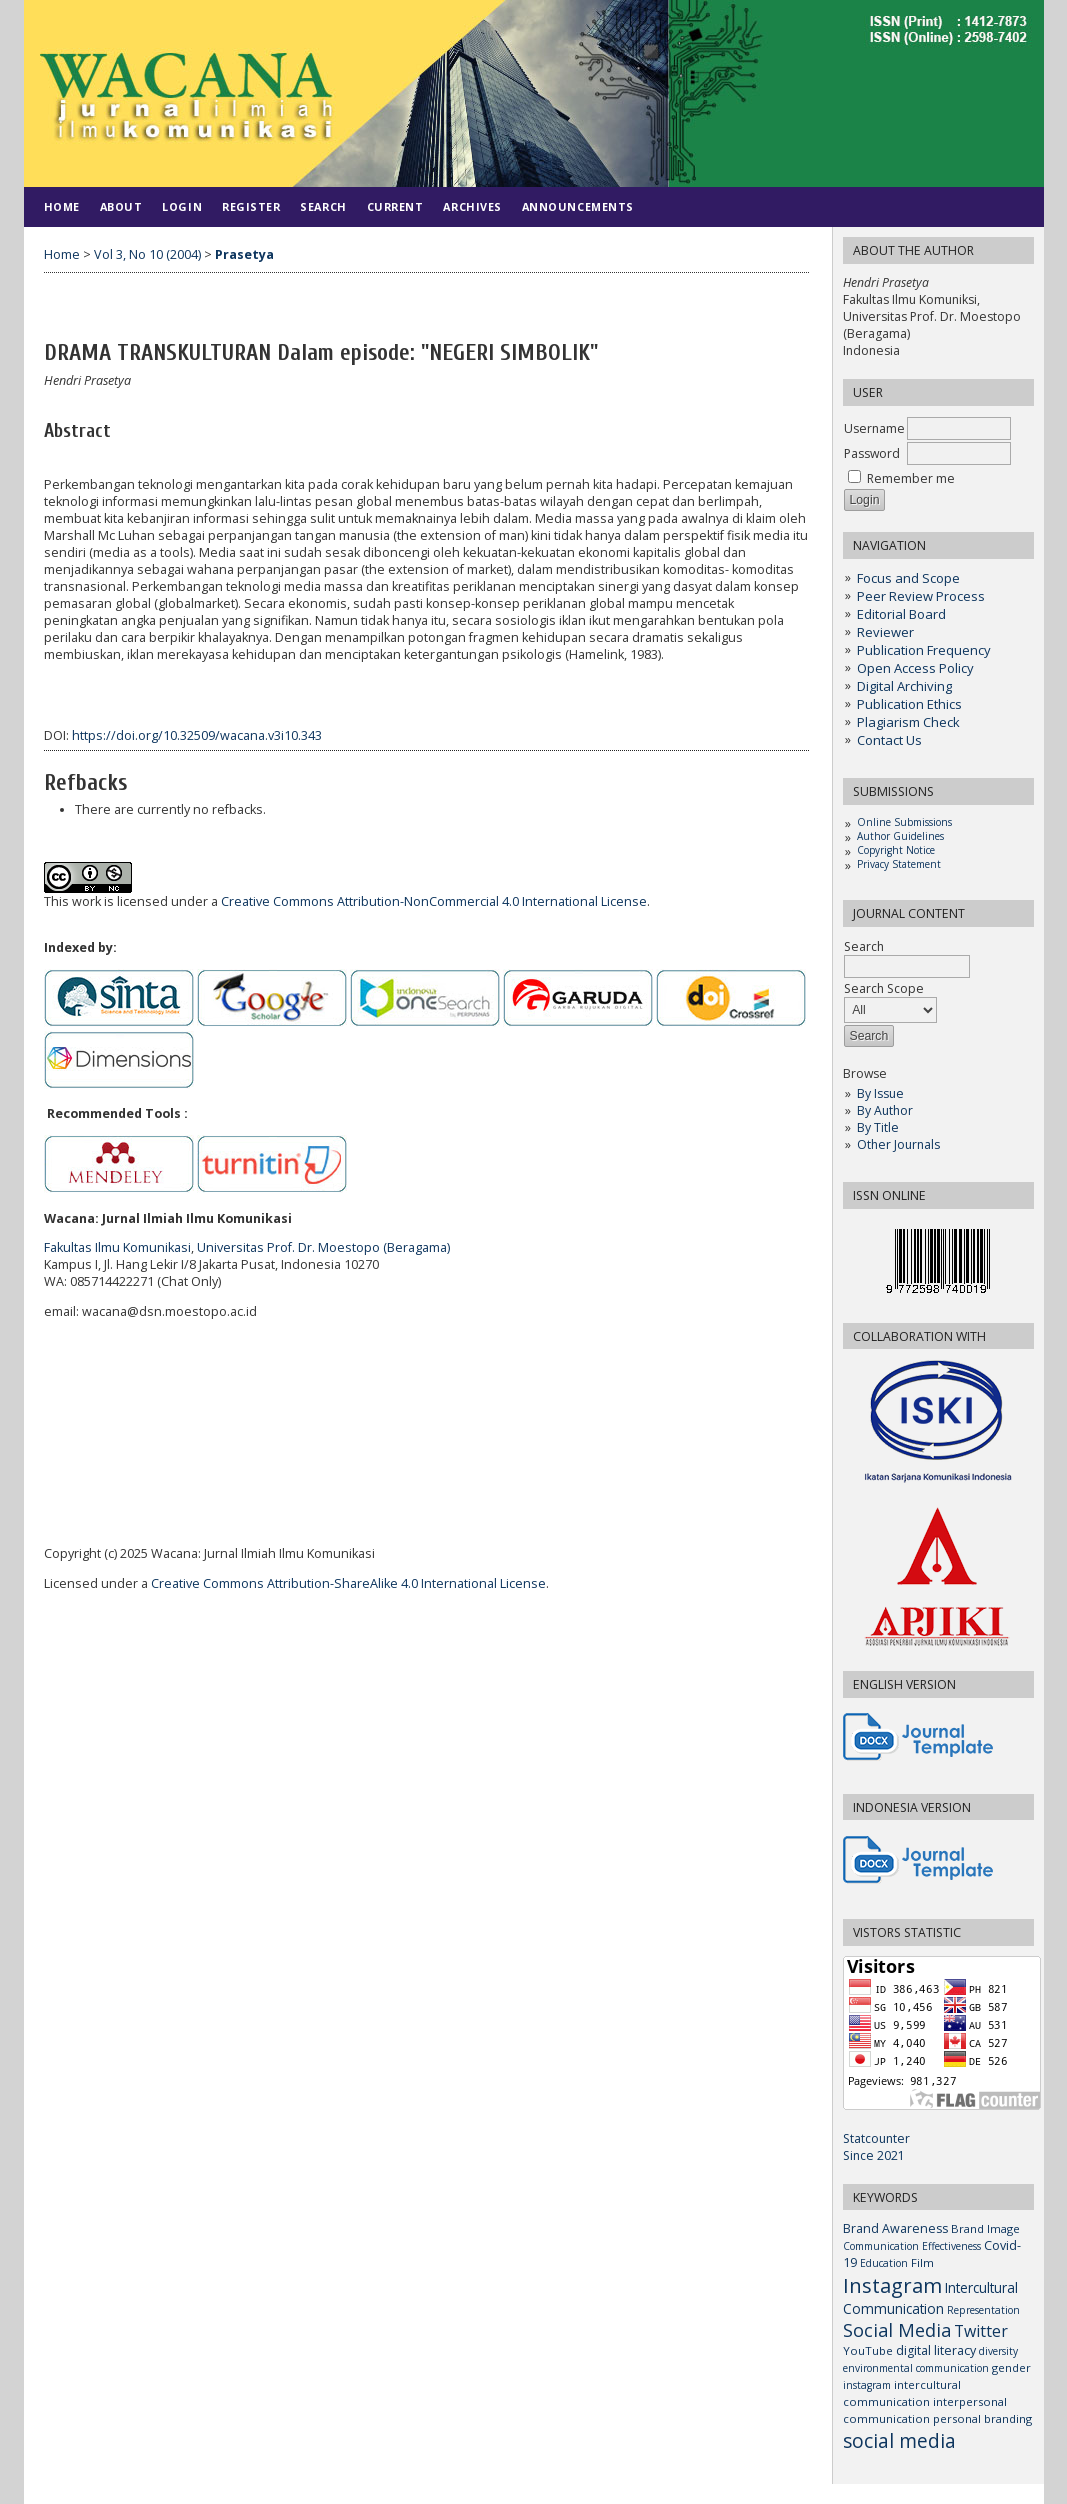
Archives (472, 206)
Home (62, 206)
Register (251, 206)
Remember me (911, 478)
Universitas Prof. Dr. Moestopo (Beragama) (323, 1247)
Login (182, 206)
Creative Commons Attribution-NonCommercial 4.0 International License (434, 901)
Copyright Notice (896, 850)
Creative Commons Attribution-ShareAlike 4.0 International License (348, 1583)
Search (323, 206)
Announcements (578, 206)
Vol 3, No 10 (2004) (147, 254)
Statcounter (876, 2138)
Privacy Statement (899, 864)
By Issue (880, 1093)
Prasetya (244, 254)
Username (874, 428)
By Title (878, 1127)
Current (395, 206)
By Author (885, 1110)
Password (872, 453)
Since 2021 (874, 2155)
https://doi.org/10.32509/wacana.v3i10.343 (197, 735)
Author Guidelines (900, 836)
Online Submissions (904, 822)
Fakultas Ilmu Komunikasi (117, 1247)
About (121, 206)
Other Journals (898, 1144)
